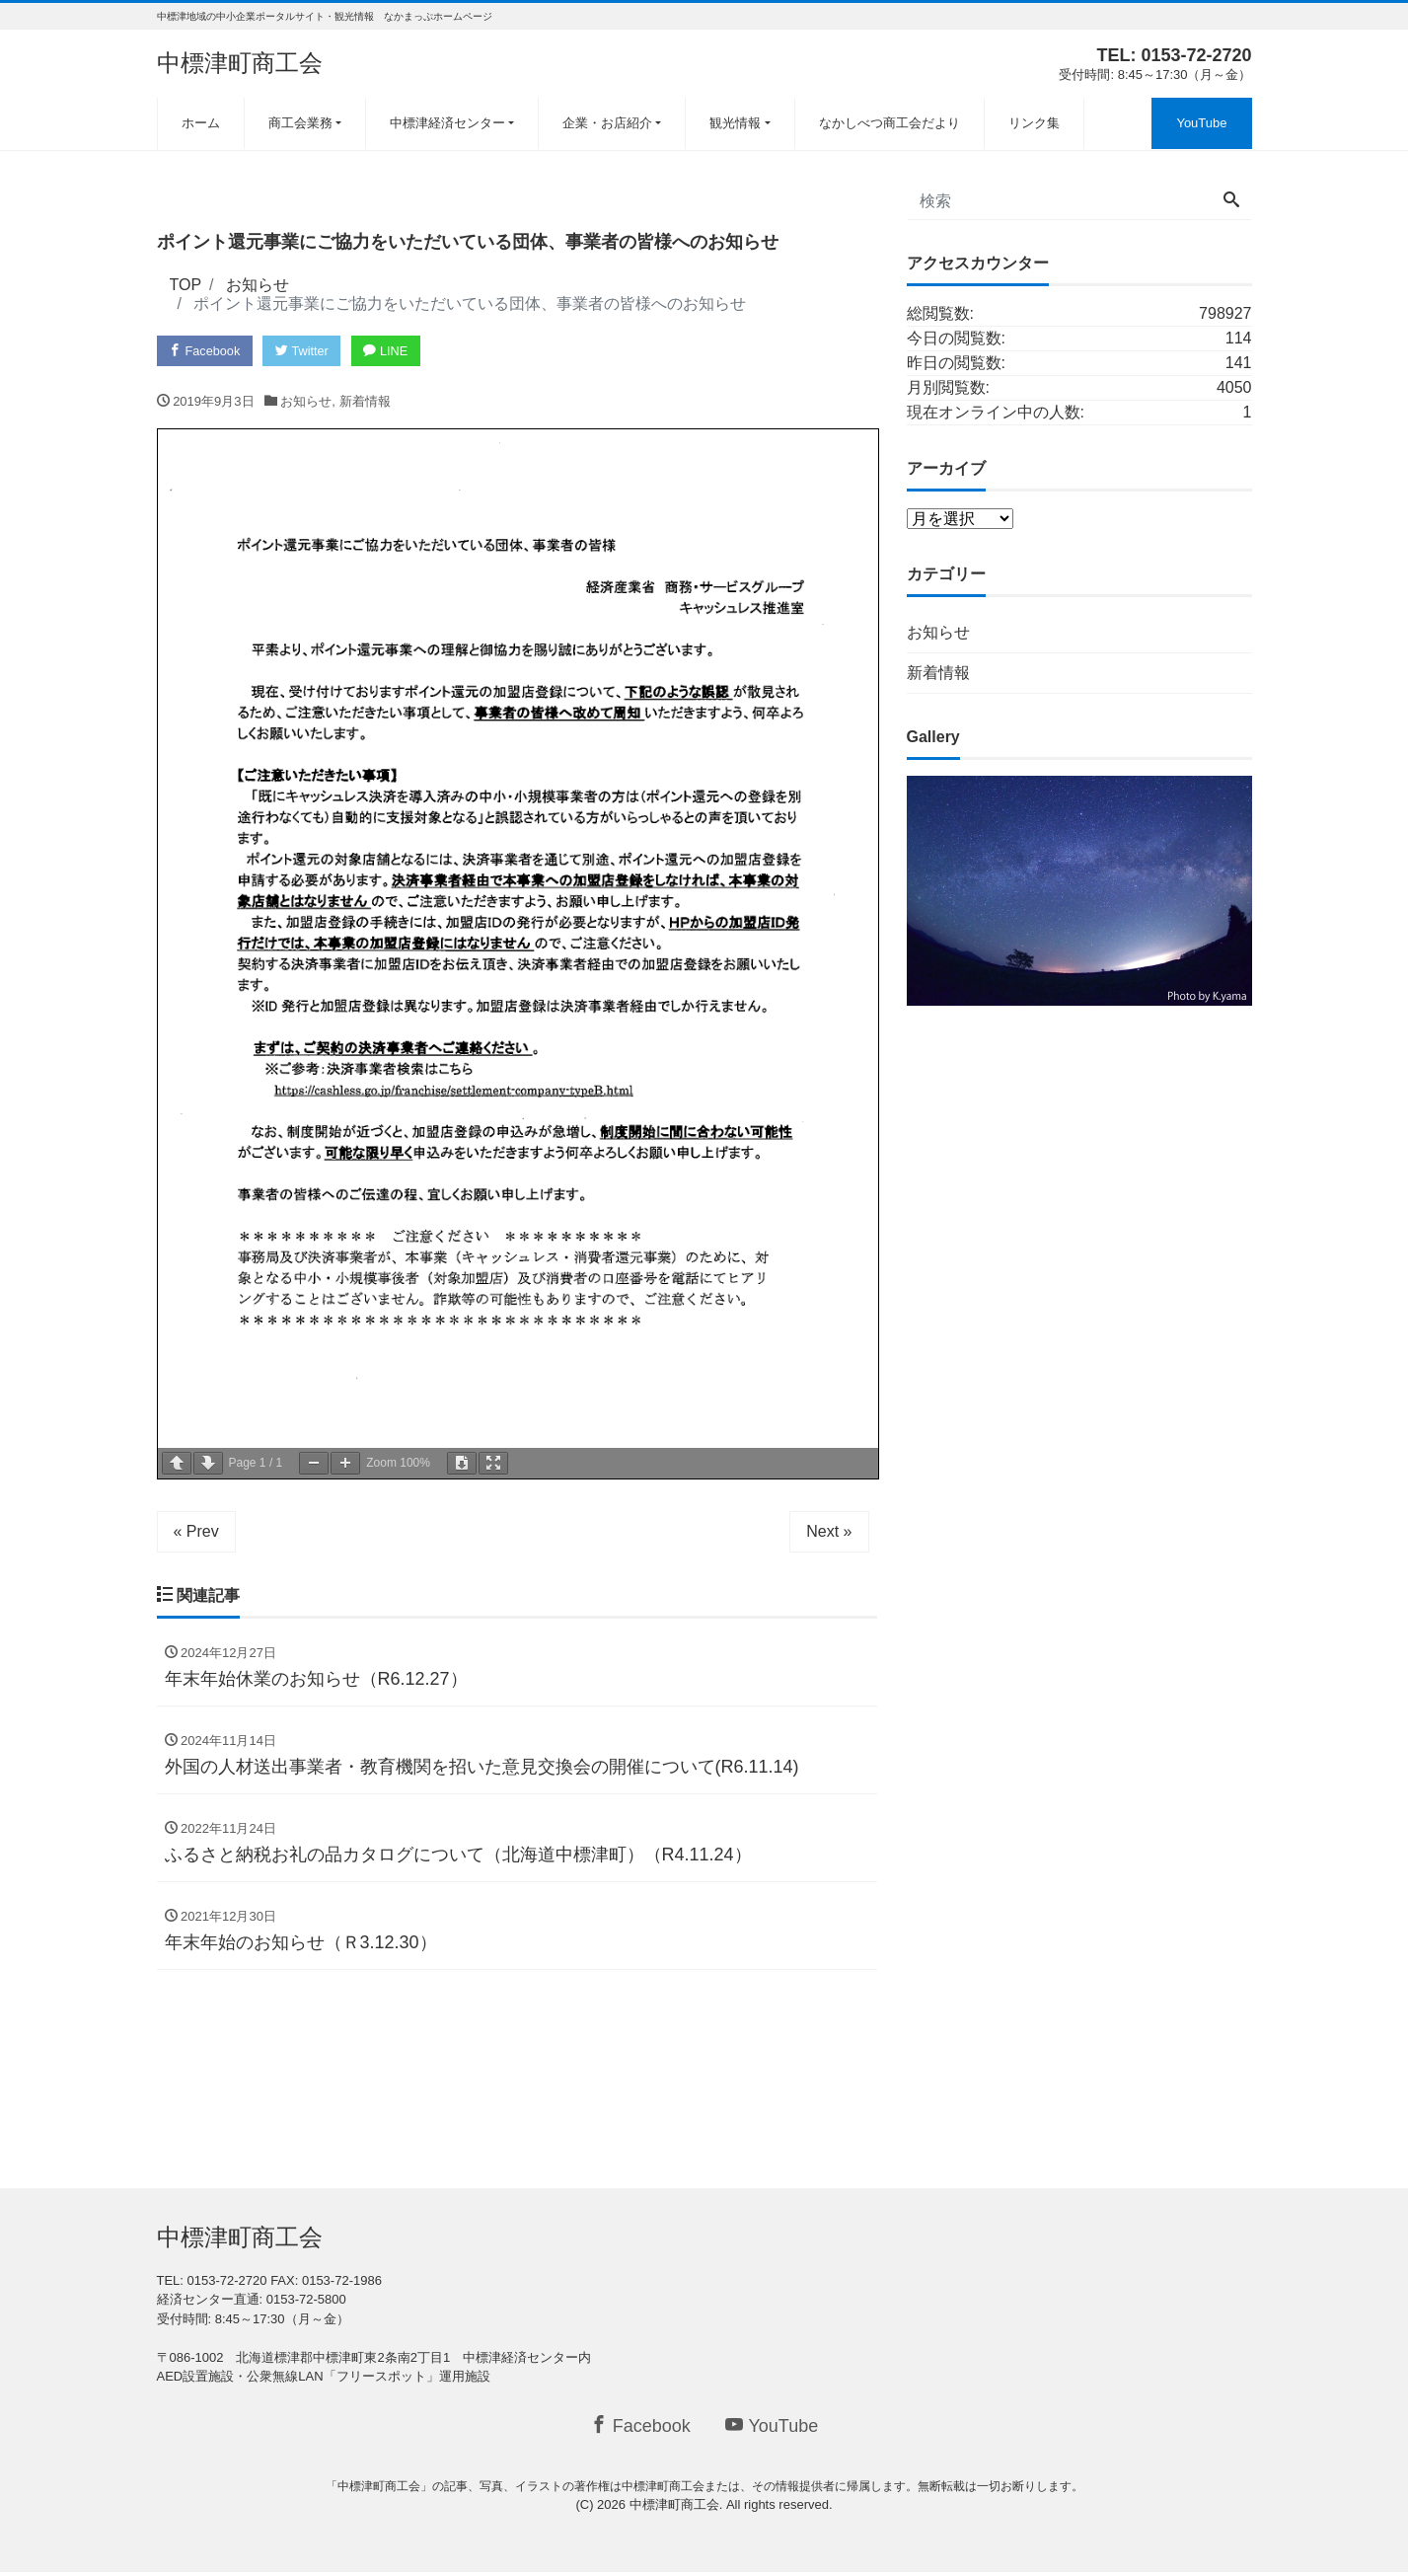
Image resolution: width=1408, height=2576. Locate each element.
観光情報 (735, 122)
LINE (391, 350)
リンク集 (1034, 122)
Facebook (206, 350)
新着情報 (365, 402)
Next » (829, 1531)
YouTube (1201, 122)
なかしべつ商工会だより (889, 122)
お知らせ (306, 402)
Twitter (305, 350)
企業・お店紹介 (607, 122)
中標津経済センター (447, 122)
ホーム (201, 122)
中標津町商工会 (240, 62)
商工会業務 (300, 122)
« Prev (196, 1531)
